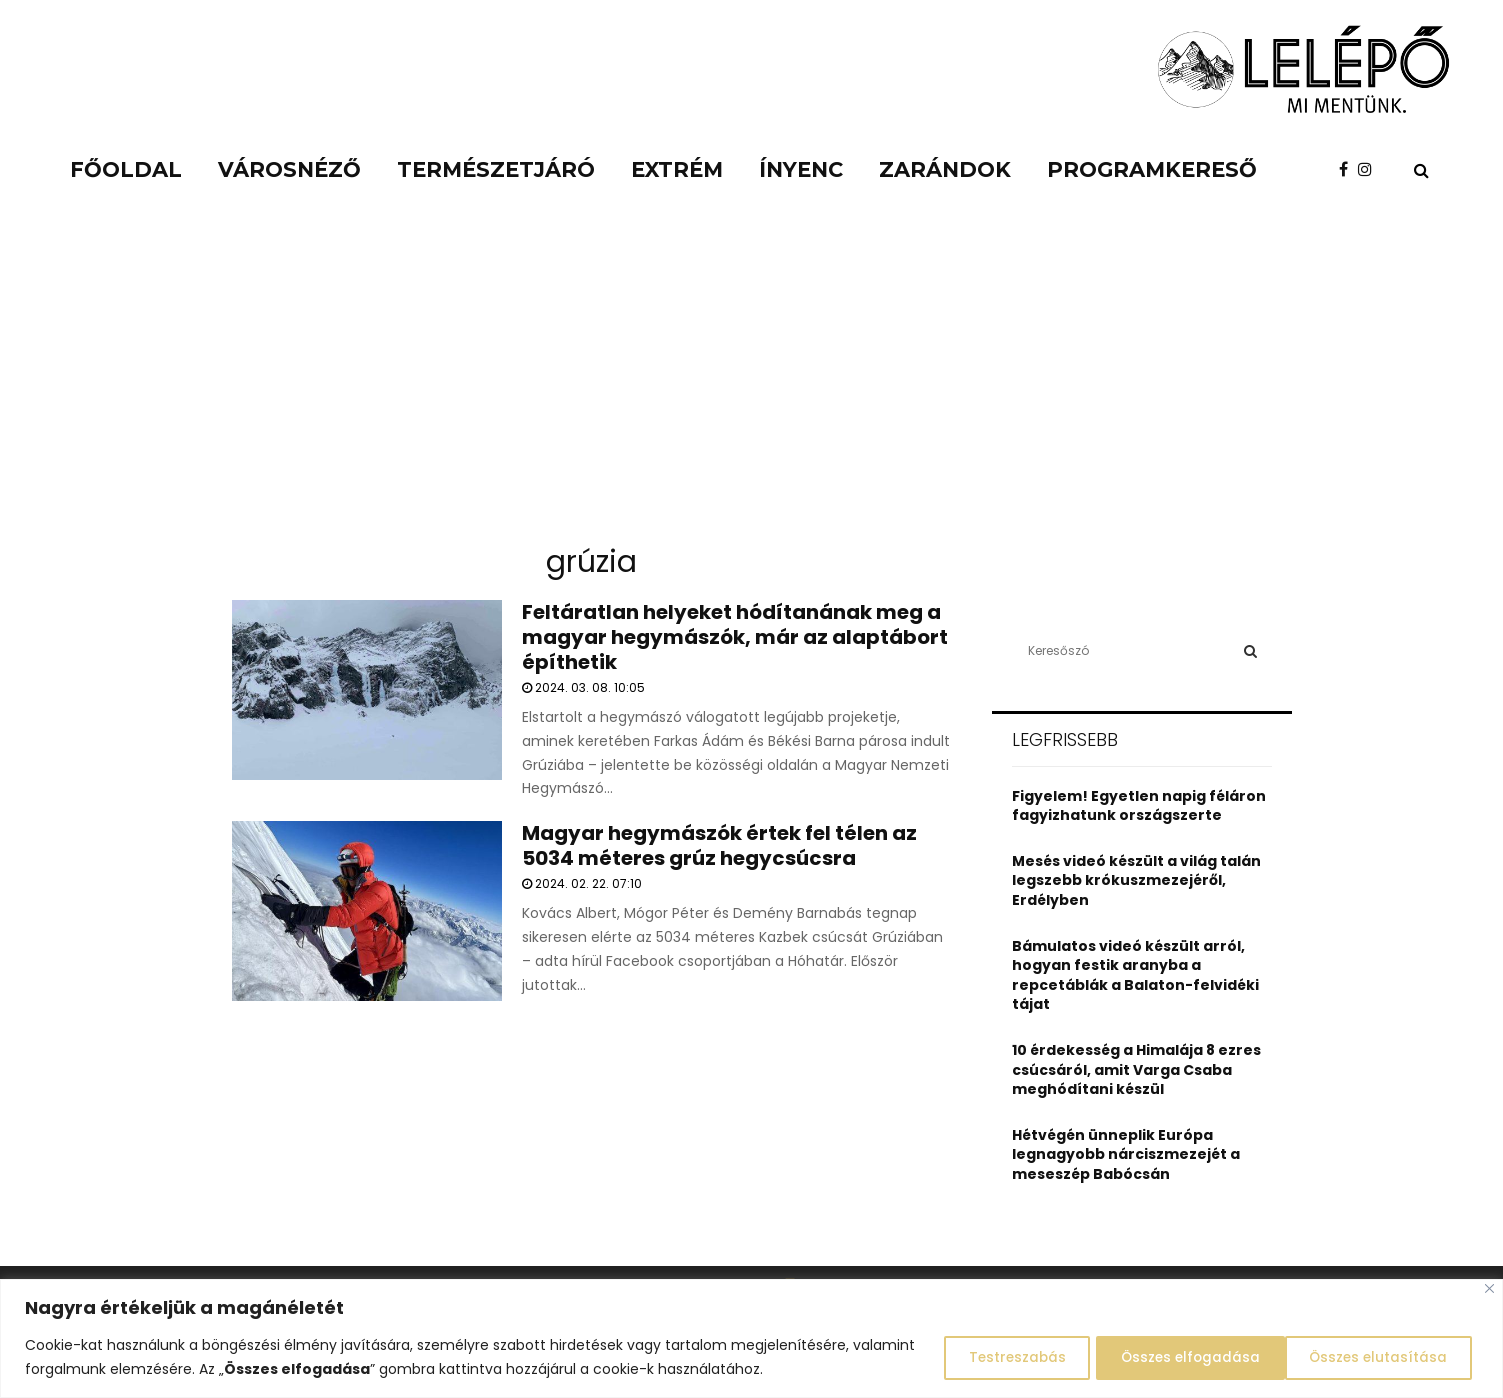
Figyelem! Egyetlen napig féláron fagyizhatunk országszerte (1139, 806)
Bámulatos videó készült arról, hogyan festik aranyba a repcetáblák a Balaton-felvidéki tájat (1135, 975)
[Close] (1489, 1288)
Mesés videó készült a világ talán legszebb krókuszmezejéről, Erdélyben (1136, 880)
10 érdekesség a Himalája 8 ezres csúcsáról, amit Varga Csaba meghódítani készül (1136, 1069)
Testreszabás (983, 1357)
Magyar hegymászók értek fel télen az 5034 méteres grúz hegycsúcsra (719, 845)
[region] (751, 1338)
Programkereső (1152, 169)
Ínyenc (801, 169)
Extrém (677, 169)
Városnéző (289, 169)
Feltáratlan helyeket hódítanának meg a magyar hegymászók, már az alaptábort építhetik (735, 637)
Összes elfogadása (1377, 1357)
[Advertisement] (752, 380)
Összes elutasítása (1169, 1357)
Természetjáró (496, 169)
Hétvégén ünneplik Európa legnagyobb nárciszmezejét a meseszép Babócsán (1126, 1154)
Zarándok (945, 169)
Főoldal (126, 169)
